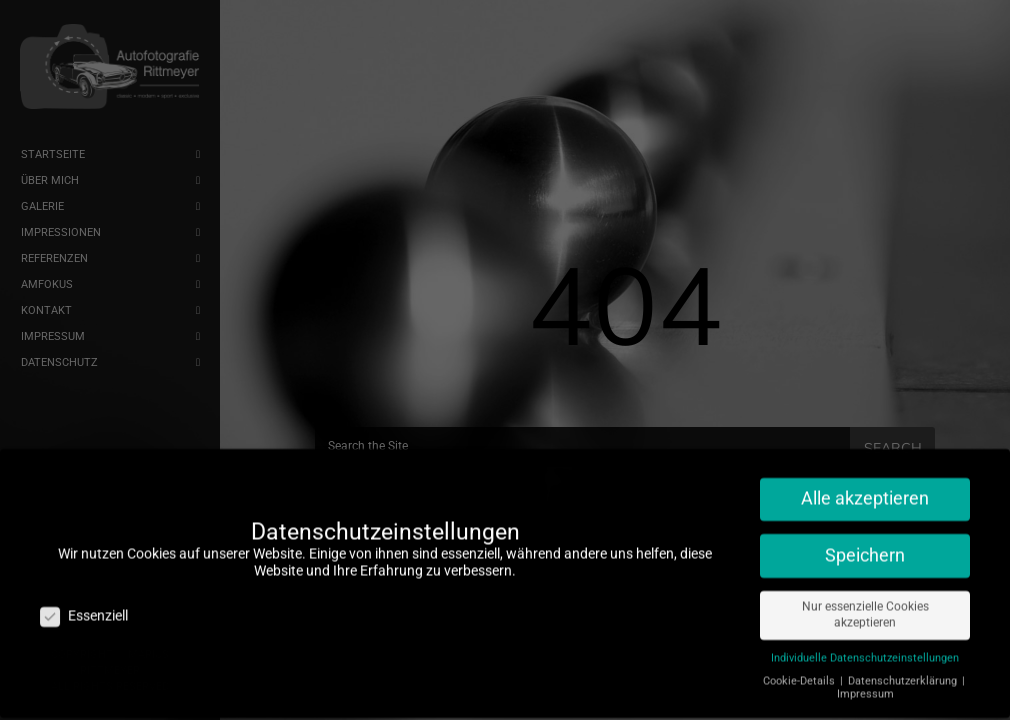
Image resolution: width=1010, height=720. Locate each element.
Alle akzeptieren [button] (865, 490)
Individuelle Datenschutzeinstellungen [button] (865, 649)
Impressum (865, 685)
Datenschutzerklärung (904, 672)
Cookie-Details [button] (800, 672)
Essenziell (84, 607)
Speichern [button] (865, 547)
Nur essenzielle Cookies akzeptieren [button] (865, 606)
